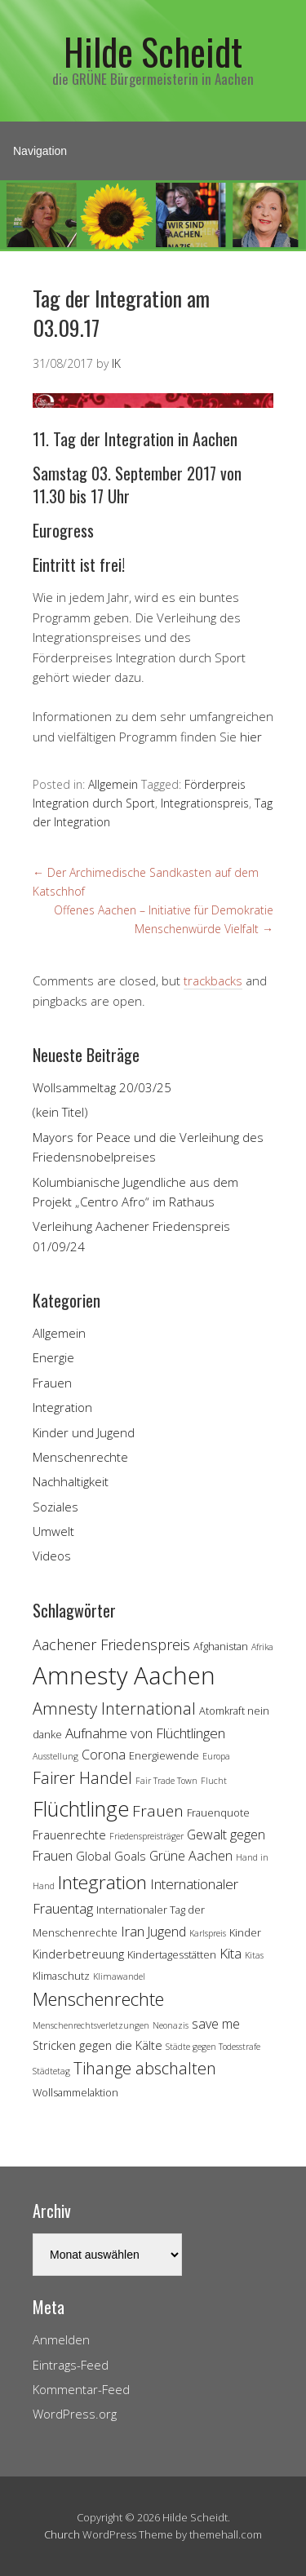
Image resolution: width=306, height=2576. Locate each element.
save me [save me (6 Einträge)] (216, 2024)
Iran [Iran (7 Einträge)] (132, 1931)
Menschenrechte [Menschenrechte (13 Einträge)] (98, 1999)
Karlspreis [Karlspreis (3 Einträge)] (207, 1933)
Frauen (52, 1382)
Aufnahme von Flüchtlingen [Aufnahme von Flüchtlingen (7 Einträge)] (145, 1733)
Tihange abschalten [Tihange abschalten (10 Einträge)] (144, 2068)
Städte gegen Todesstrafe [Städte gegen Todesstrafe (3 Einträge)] (213, 2046)
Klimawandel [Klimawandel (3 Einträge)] (119, 1976)
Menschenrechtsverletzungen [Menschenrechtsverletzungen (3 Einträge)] (91, 2025)
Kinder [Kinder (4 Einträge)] (245, 1932)
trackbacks (213, 980)
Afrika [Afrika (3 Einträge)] (262, 1647)
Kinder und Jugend (84, 1432)
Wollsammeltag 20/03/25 (102, 1087)
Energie (53, 1357)
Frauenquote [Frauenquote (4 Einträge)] (218, 1812)
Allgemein (113, 784)
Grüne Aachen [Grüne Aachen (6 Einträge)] (191, 1856)
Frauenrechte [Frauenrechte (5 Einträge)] (69, 1835)
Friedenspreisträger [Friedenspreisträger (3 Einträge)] (146, 1836)
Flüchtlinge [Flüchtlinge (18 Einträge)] (81, 1808)
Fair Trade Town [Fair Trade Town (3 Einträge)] (166, 1780)
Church (62, 2534)
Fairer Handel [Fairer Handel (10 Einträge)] (82, 1778)
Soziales (55, 1506)
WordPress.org (75, 2414)
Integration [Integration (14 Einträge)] (102, 1882)
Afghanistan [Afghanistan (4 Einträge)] (220, 1646)
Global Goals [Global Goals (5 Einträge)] (111, 1856)
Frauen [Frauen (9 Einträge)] (158, 1810)
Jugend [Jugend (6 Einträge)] (167, 1932)
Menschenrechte (80, 1457)
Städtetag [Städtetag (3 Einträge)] (51, 2071)
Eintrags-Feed (71, 2365)
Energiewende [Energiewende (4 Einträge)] (164, 1755)
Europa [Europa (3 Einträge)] (216, 1756)
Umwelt (53, 1531)
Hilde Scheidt (153, 51)
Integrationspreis (205, 803)
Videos (52, 1555)
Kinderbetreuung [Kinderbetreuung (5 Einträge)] (78, 1954)
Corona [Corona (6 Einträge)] (104, 1755)
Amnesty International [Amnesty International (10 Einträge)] (114, 1708)
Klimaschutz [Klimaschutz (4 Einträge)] (61, 1975)
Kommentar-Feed (81, 2389)
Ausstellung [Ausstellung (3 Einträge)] (55, 1756)
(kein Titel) (60, 1112)
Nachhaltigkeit (71, 1481)
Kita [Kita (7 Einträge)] (231, 1953)
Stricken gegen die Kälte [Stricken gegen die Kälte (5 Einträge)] (97, 2045)
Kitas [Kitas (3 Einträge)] (254, 1955)
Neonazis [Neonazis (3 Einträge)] (170, 2025)
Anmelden (61, 2339)
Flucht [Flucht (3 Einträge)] (214, 1780)
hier (251, 736)
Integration (62, 1407)
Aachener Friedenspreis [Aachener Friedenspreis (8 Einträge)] (111, 1644)
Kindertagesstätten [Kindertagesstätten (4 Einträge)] (171, 1954)
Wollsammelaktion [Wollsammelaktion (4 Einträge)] (75, 2092)
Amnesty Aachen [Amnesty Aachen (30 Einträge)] (124, 1675)
